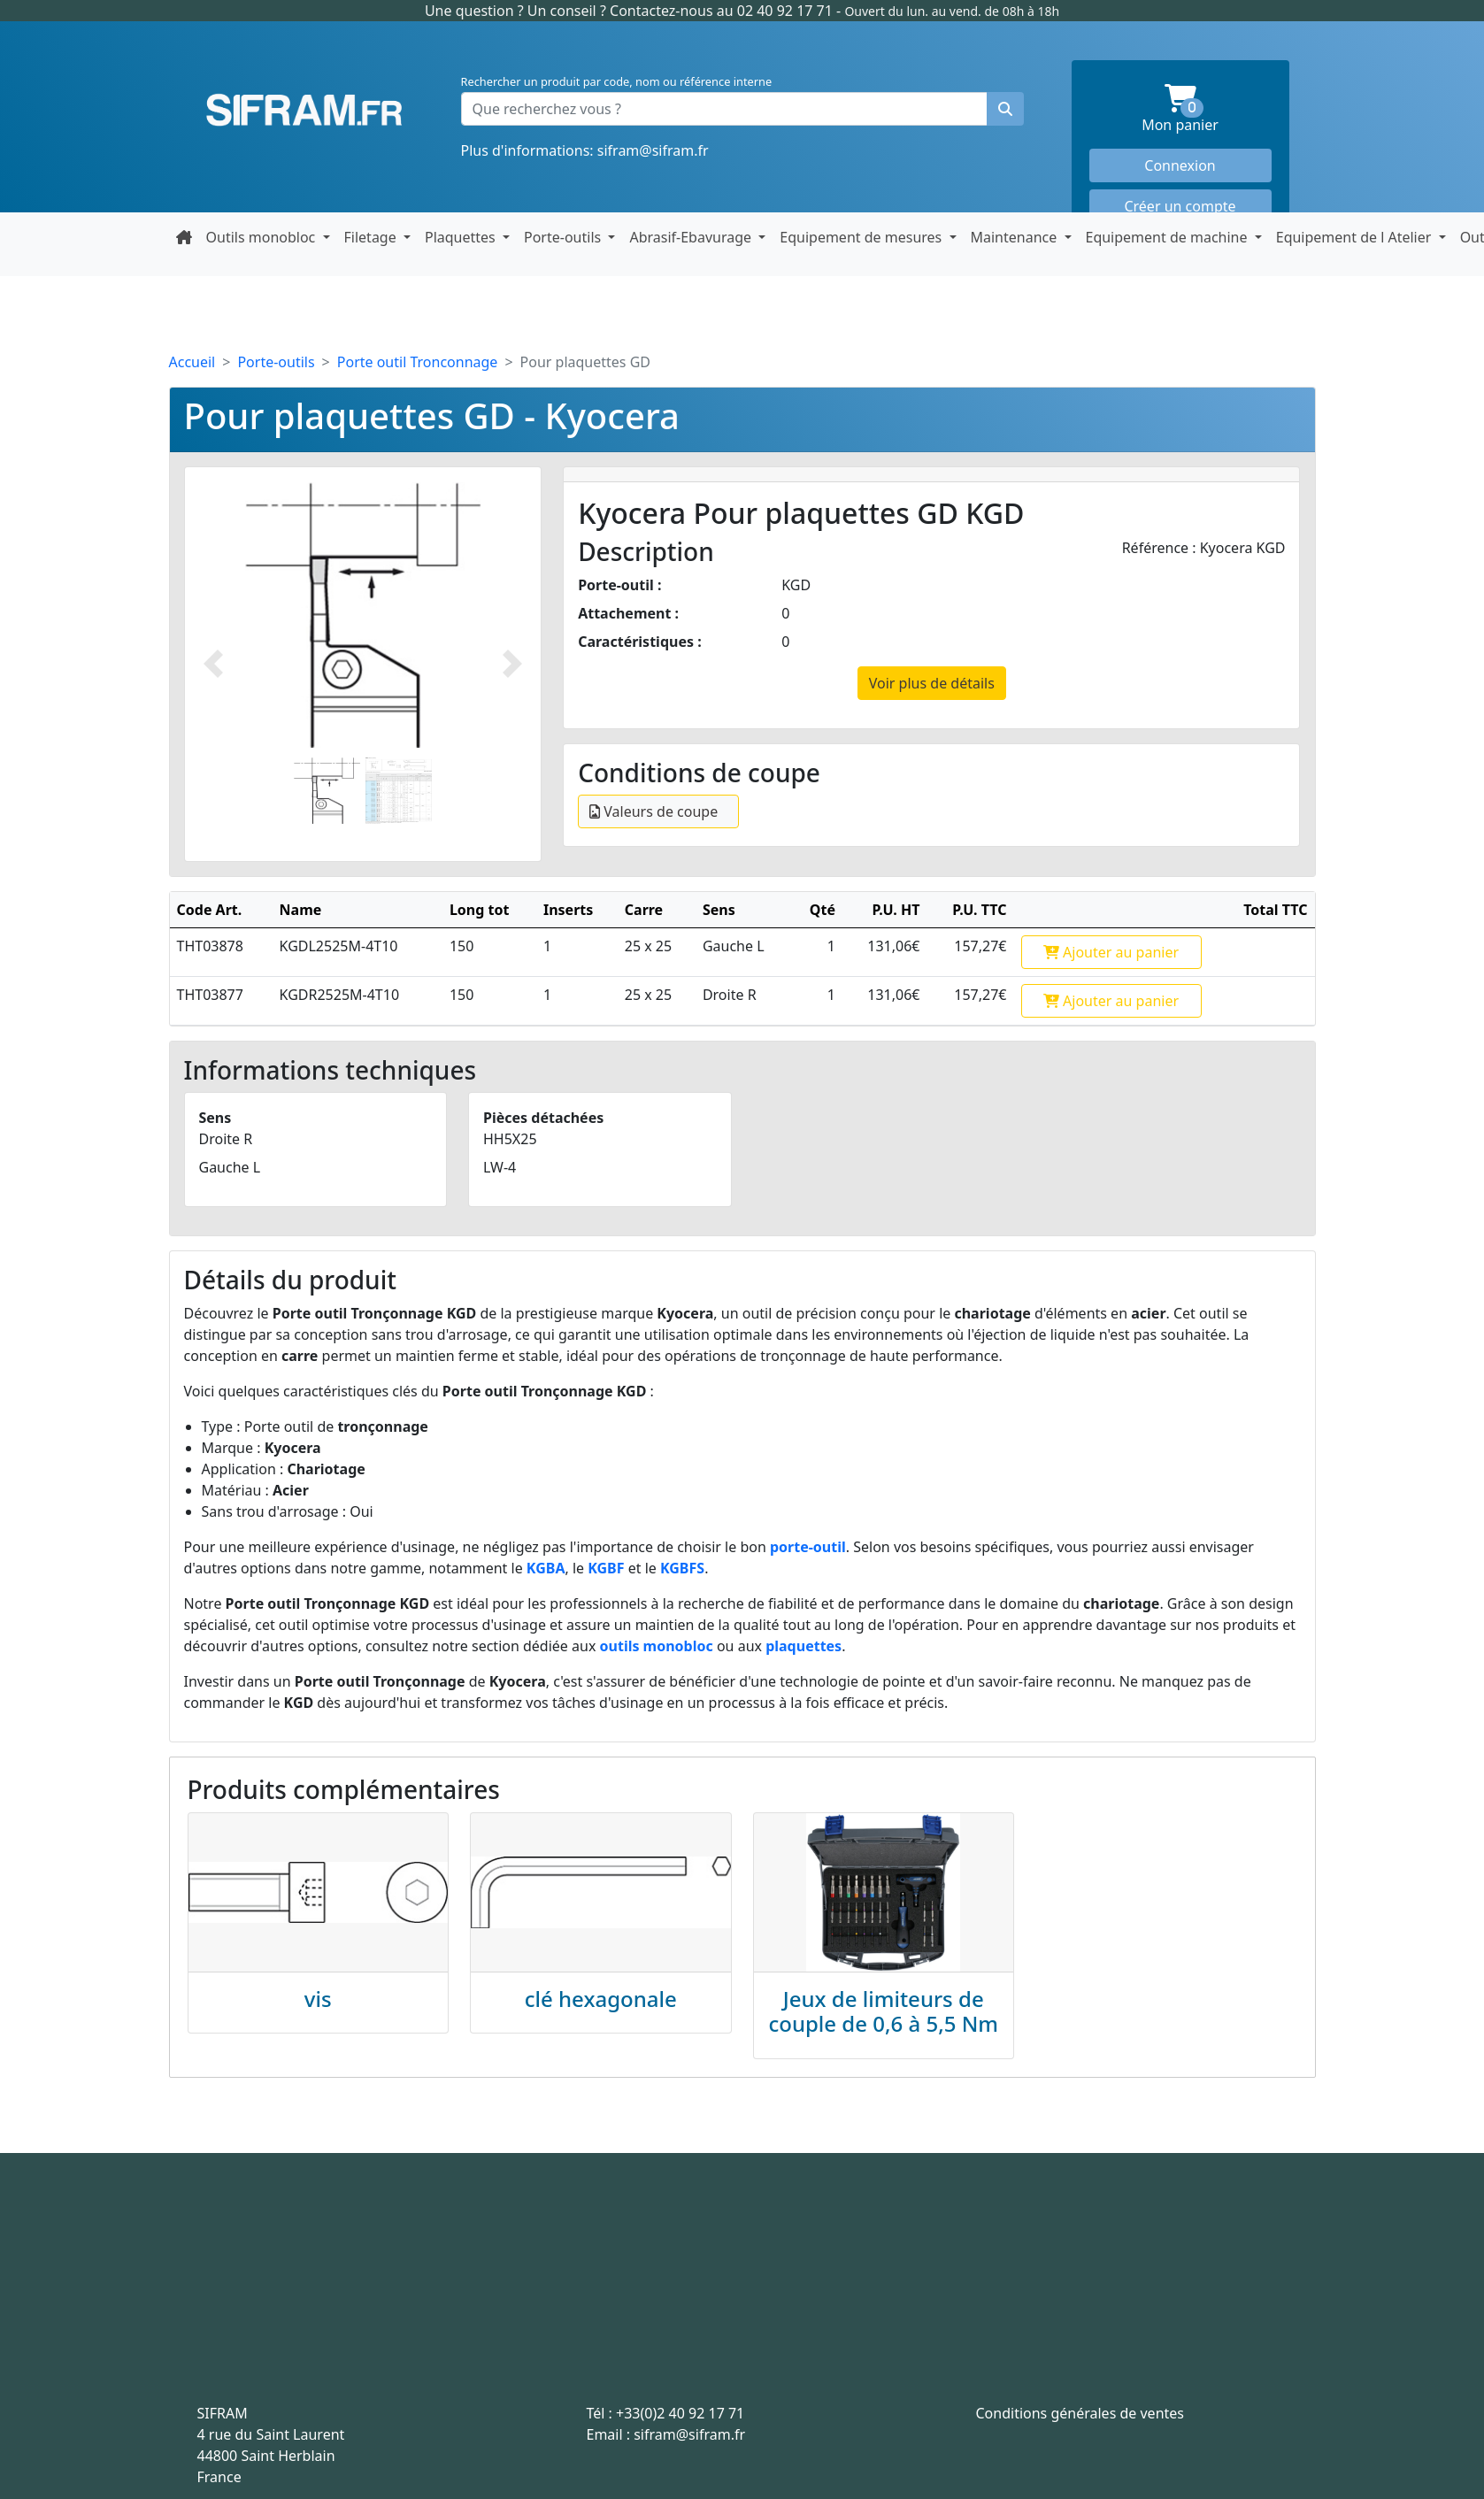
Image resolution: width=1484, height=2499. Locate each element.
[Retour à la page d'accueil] (184, 237)
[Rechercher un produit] (1005, 109)
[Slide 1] (327, 791)
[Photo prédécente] (213, 664)
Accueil (192, 362)
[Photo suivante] (512, 664)
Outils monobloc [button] (262, 237)
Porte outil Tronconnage (417, 362)
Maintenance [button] (1016, 237)
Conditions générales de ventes (1080, 2413)
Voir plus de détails (932, 683)
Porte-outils (275, 362)
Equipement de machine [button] (1168, 237)
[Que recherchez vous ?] (724, 109)
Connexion (1179, 165)
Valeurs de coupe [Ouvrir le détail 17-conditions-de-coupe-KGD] (653, 811)
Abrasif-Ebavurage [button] (692, 237)
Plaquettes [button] (462, 237)
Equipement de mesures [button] (862, 237)
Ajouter (1111, 952)
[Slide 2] (398, 791)
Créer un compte (1179, 206)
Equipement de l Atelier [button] (1355, 237)
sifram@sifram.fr (653, 150)
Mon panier (1206, 109)
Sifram (304, 110)
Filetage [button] (372, 237)
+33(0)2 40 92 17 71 (680, 2413)
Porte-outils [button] (564, 237)
